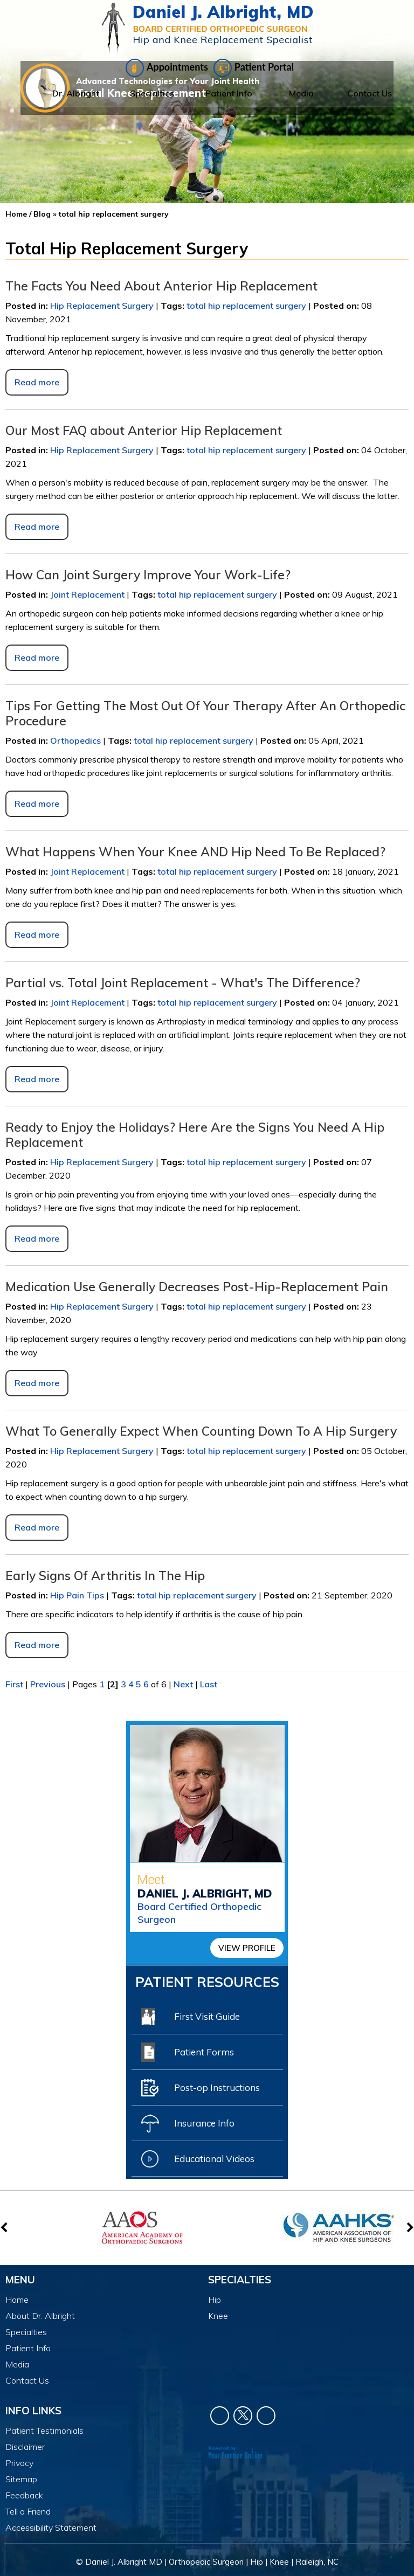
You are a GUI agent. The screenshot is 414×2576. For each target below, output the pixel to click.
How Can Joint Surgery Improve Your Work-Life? (148, 575)
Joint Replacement (87, 594)
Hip (214, 2299)
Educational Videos (197, 2159)
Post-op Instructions (200, 2088)
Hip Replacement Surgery (102, 305)
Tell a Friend (28, 2511)
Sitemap (21, 2479)
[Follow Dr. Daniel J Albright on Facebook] (219, 2415)
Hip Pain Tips (77, 1595)
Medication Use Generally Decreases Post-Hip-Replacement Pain (196, 1286)
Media (301, 93)
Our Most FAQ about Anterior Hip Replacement (143, 430)
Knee (218, 2315)
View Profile (246, 1948)
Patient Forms (187, 2052)
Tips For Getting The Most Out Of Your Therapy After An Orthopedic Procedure (205, 713)
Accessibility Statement (50, 2527)
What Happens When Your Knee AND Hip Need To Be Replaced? (195, 852)
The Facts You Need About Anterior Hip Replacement (161, 286)
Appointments (167, 68)
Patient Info (228, 93)
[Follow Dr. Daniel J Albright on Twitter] (242, 2415)
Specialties (152, 93)
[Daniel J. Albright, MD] (207, 28)
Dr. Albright (75, 93)
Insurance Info (187, 2123)
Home (18, 93)
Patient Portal (253, 68)
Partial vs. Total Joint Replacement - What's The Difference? (182, 983)
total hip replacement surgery (246, 305)
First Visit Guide (190, 2016)
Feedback (24, 2495)
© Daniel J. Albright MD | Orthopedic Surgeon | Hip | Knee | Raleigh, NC (207, 2562)
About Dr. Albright (40, 2315)
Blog (42, 214)
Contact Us (369, 93)
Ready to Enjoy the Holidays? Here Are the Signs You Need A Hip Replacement (194, 1134)
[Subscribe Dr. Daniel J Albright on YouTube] (266, 2415)
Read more (37, 382)
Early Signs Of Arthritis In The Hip (105, 1575)
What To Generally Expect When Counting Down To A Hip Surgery (201, 1431)
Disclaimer (25, 2446)
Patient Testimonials (44, 2430)
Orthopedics (75, 740)
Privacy (19, 2462)
